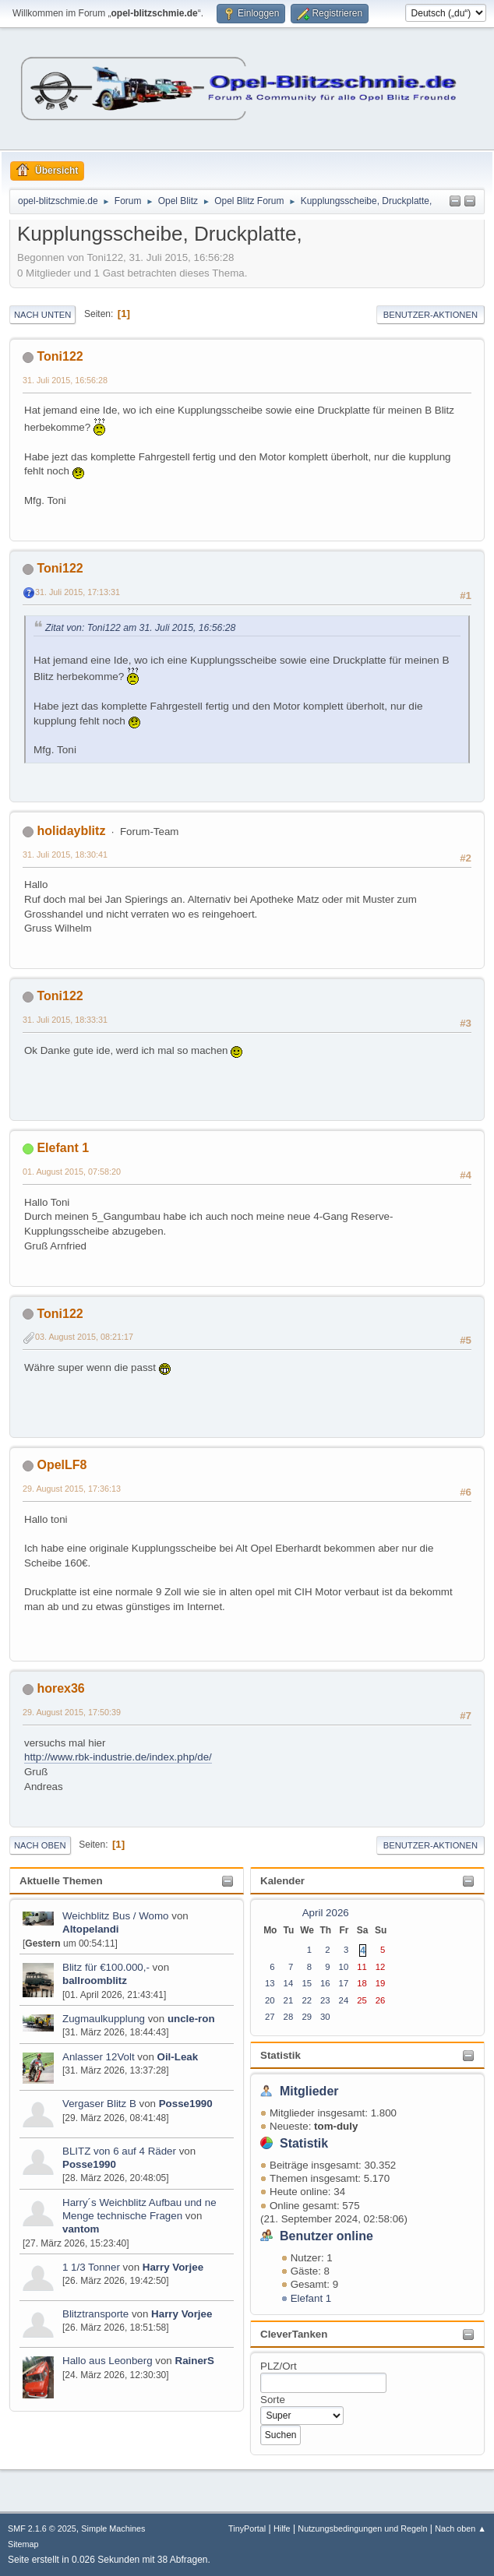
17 (344, 1983)
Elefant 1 (311, 2298)
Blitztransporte (95, 2314)
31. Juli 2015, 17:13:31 (77, 592)
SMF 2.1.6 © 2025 (42, 2528)
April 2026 (325, 1913)
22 (307, 2000)
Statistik (280, 2055)
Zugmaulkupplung (103, 2019)
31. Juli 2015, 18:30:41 (65, 854)
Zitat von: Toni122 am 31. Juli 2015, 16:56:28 (140, 627)
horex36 (60, 1688)
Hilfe (282, 2528)
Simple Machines (113, 2528)
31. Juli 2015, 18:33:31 (65, 1019)
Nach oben (40, 1845)
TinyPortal (247, 2528)
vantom (80, 2229)
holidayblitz (71, 830)
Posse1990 (186, 2103)
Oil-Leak (178, 2057)
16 (325, 1983)
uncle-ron (191, 2019)
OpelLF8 (61, 1464)
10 (344, 1967)
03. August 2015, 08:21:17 (84, 1336)
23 (325, 2000)
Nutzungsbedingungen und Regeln (362, 2528)
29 (307, 2016)
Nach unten (42, 314)
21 (289, 2000)
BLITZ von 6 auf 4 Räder (120, 2151)
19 (381, 1983)
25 (362, 2000)
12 (381, 1967)
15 (307, 1983)
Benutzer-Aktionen (430, 314)
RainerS (194, 2360)
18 (362, 1983)
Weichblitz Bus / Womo (115, 1916)
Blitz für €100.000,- (106, 1967)
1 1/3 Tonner (92, 2267)
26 (381, 2000)
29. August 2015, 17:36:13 (72, 1488)
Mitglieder (309, 2091)
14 (289, 1983)
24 (344, 2000)
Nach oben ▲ (460, 2528)
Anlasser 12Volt (98, 2057)
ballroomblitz (94, 1980)
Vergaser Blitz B (99, 2103)
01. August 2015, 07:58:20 (72, 1171)
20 (270, 2000)
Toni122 (60, 356)
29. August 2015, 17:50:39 (72, 1712)
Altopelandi (90, 1929)
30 (325, 2016)
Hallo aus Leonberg (107, 2360)
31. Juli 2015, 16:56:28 (65, 380)
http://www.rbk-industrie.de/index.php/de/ (118, 1757)
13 (270, 1983)
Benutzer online (326, 2236)
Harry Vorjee (173, 2267)
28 (289, 2016)
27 (270, 2016)
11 (362, 1967)
